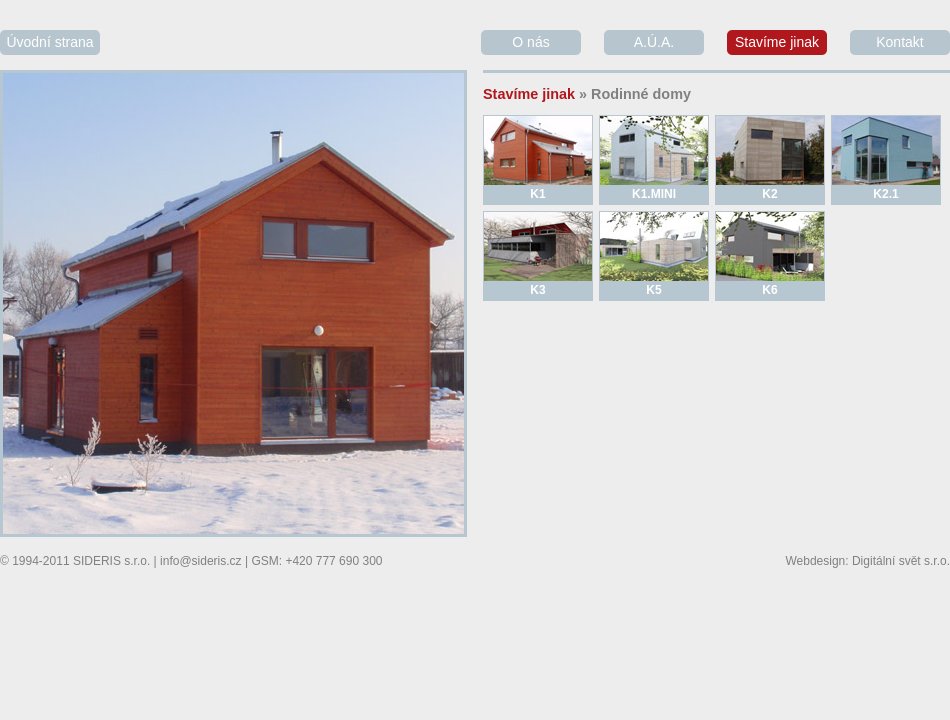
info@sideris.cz (201, 561)
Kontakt (899, 42)
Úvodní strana (49, 42)
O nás (530, 42)
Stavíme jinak (777, 42)
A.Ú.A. (654, 42)
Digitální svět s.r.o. (901, 561)
